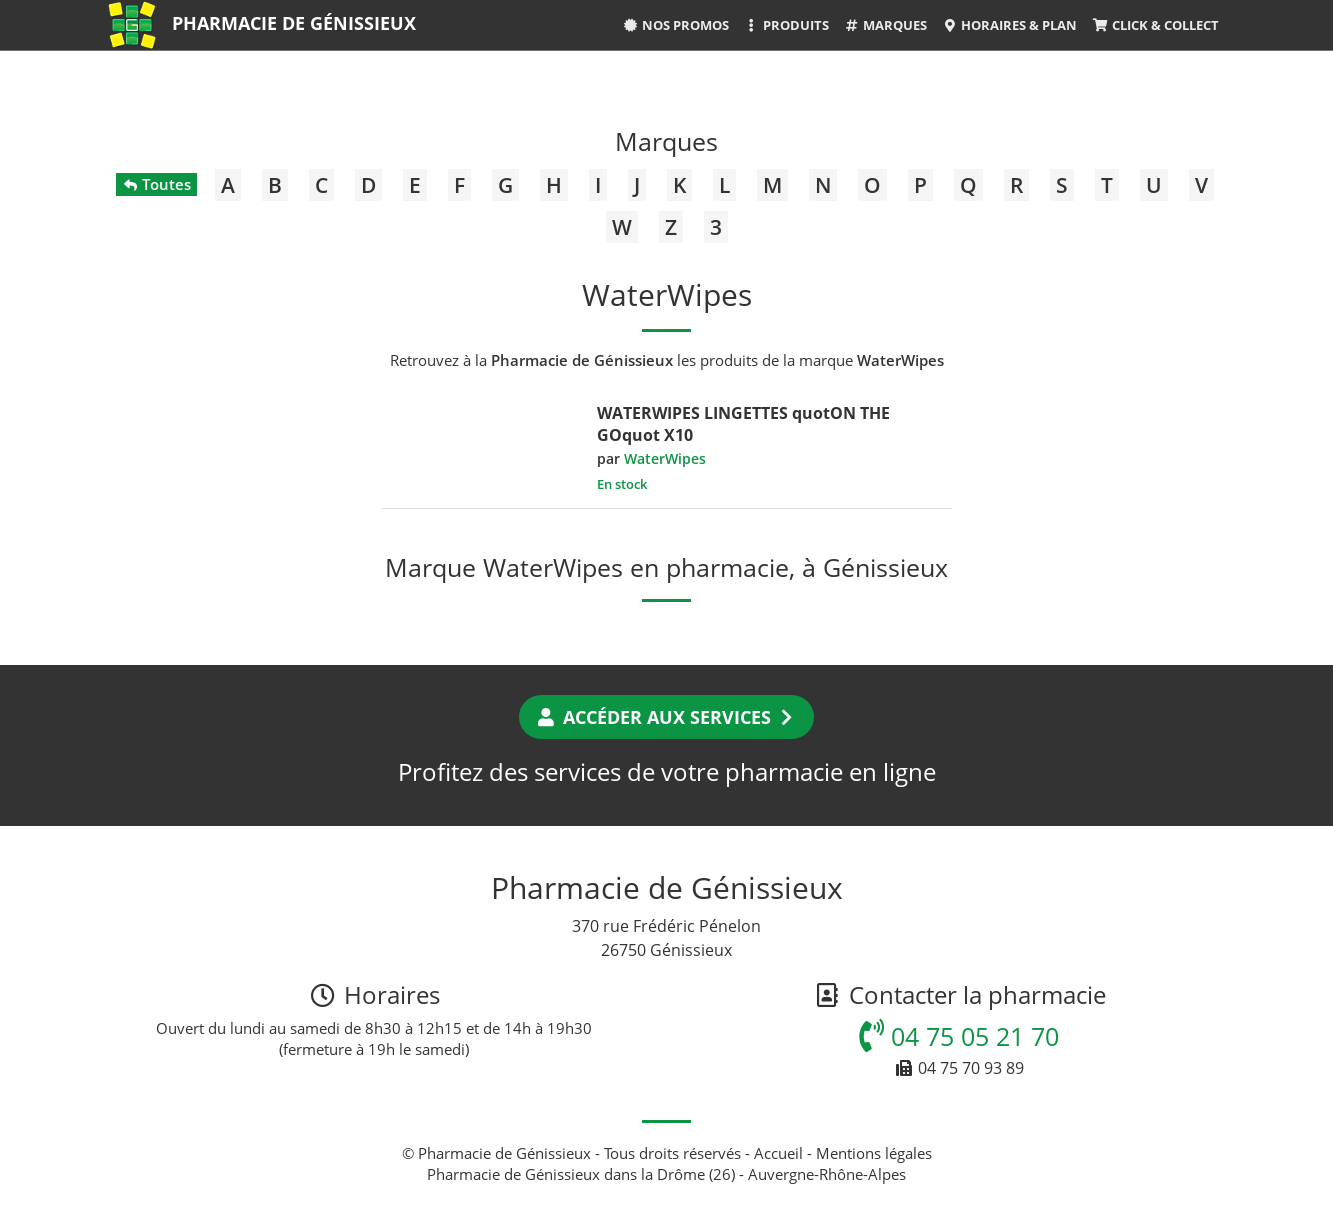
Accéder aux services (666, 717)
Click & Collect (1155, 25)
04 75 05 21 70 (959, 1036)
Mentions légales (874, 1153)
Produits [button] (786, 25)
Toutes (156, 184)
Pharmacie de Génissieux (294, 23)
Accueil (778, 1153)
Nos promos (675, 25)
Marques (885, 25)
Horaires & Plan (1009, 25)
